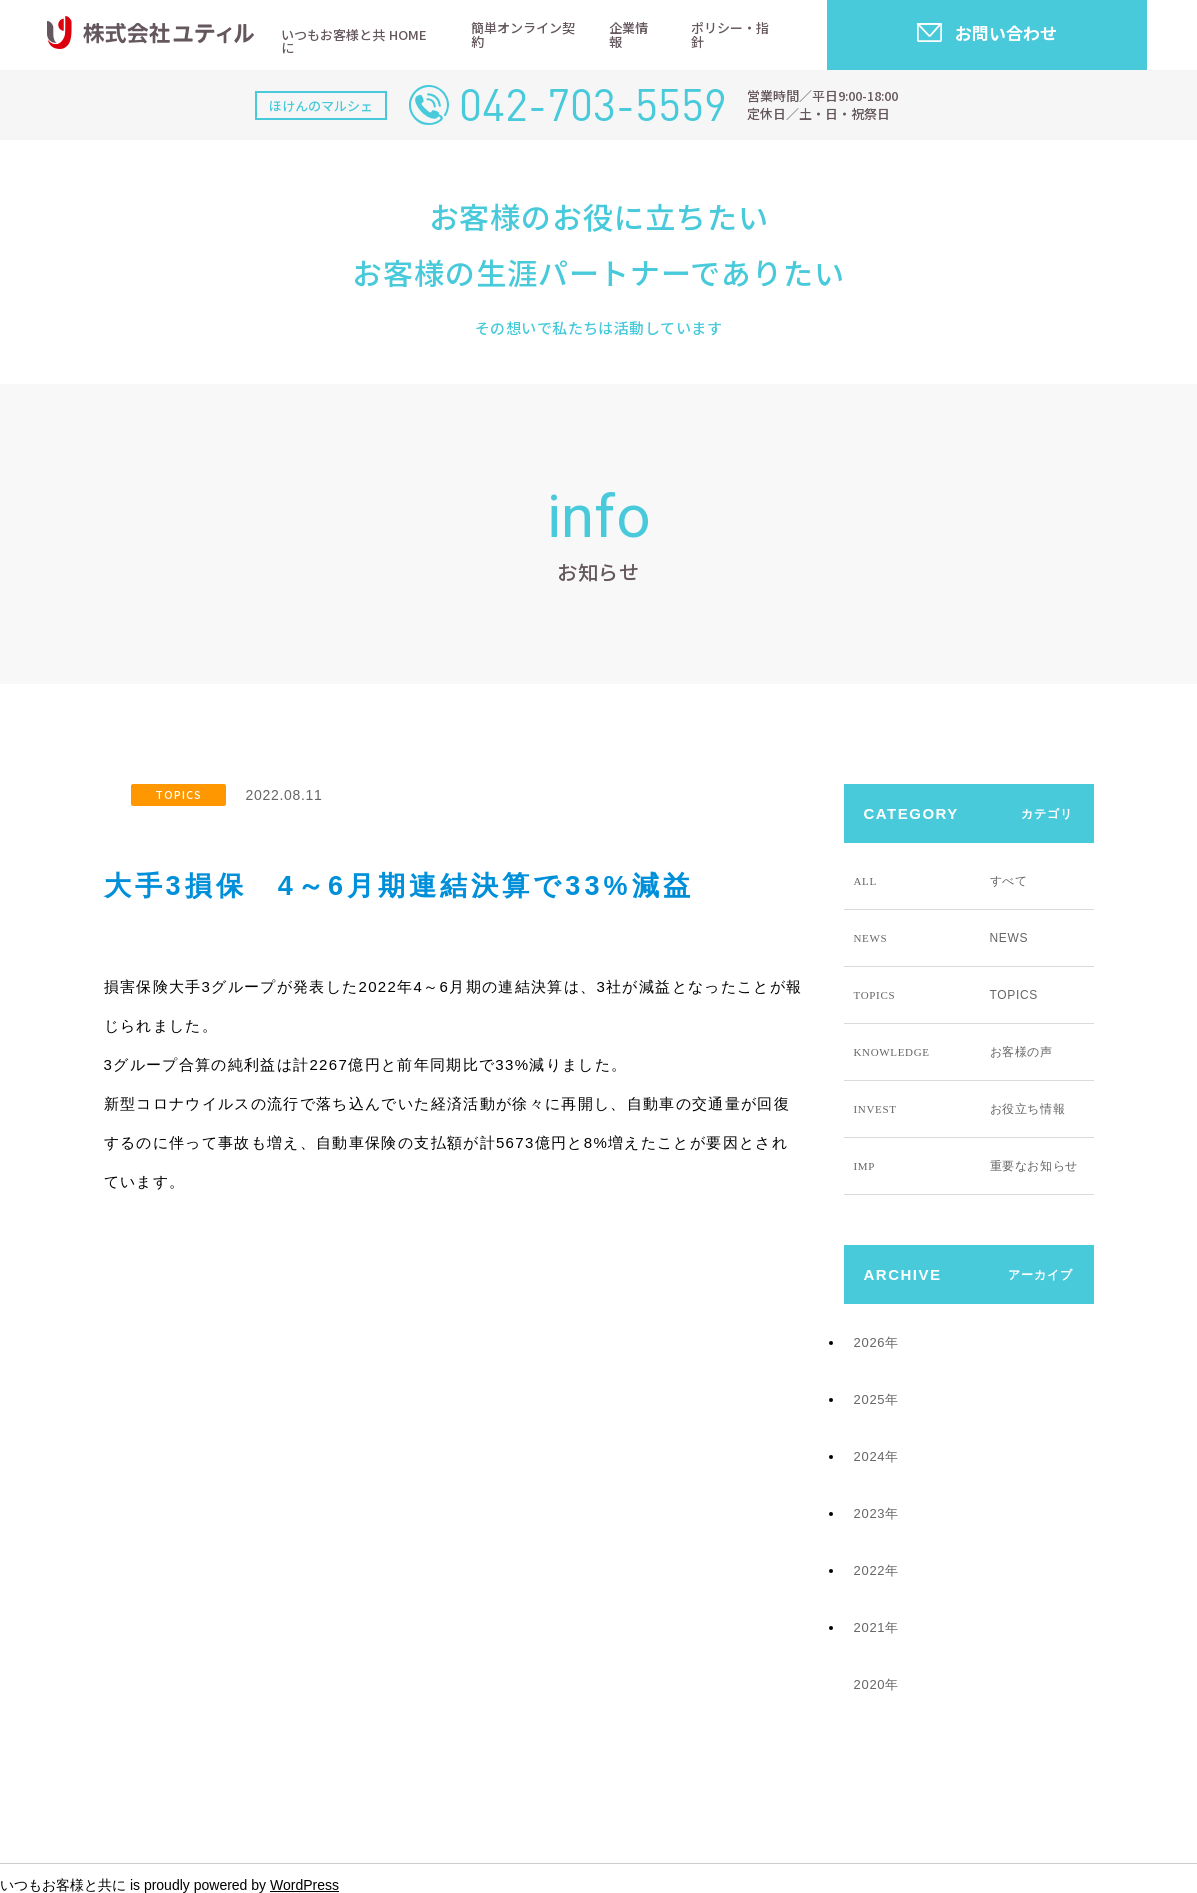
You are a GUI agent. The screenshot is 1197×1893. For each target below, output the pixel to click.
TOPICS (178, 794)
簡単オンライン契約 (523, 34)
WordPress (304, 1885)
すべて (941, 881)
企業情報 (628, 34)
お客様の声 (953, 1052)
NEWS (941, 938)
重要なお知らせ (966, 1166)
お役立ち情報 (960, 1109)
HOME (408, 34)
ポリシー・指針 (730, 34)
